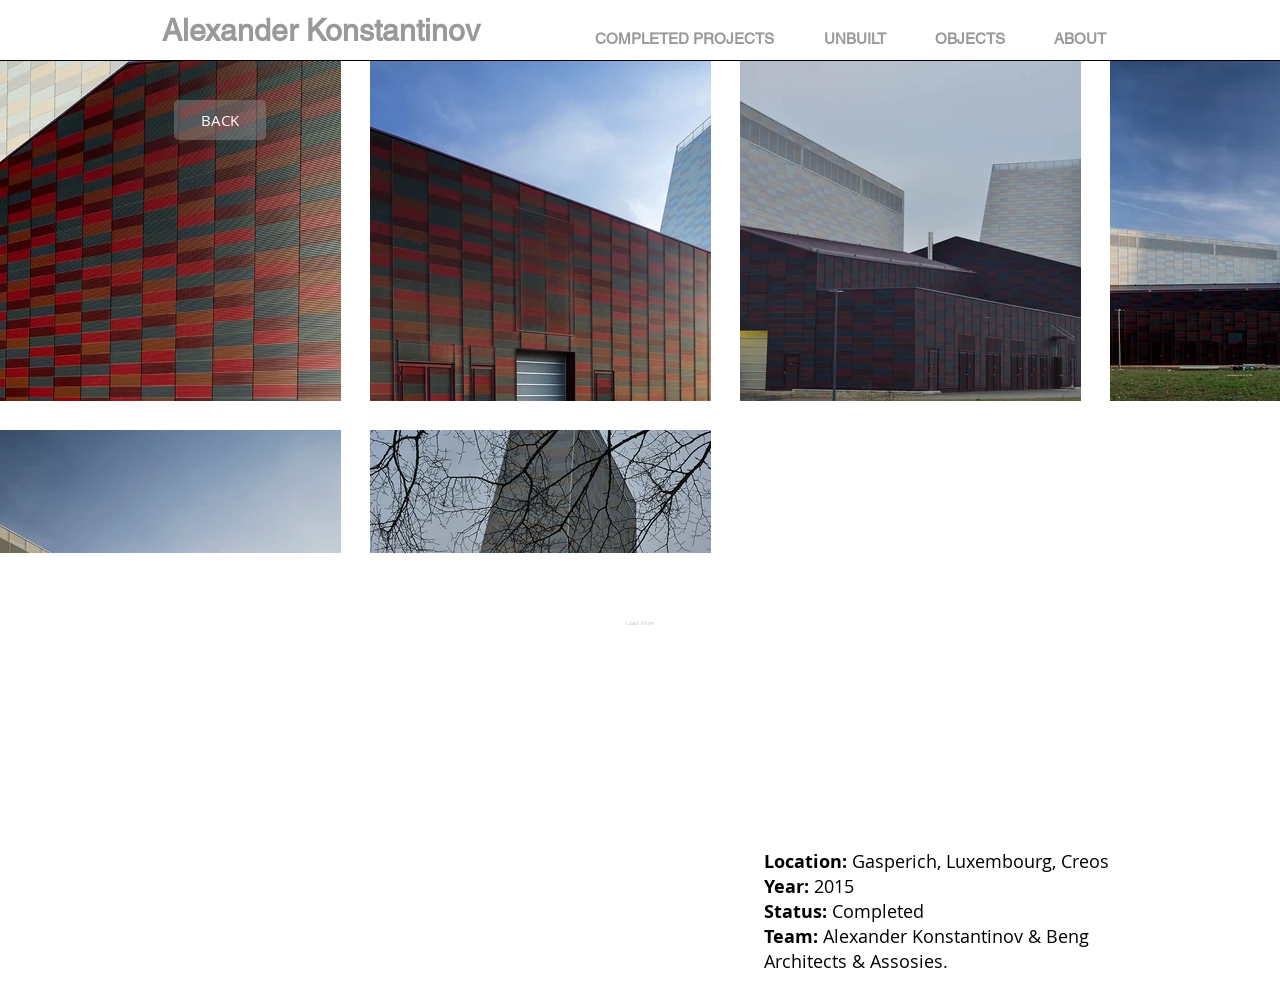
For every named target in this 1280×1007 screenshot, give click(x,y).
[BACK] (220, 120)
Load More (640, 622)
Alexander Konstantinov (321, 30)
